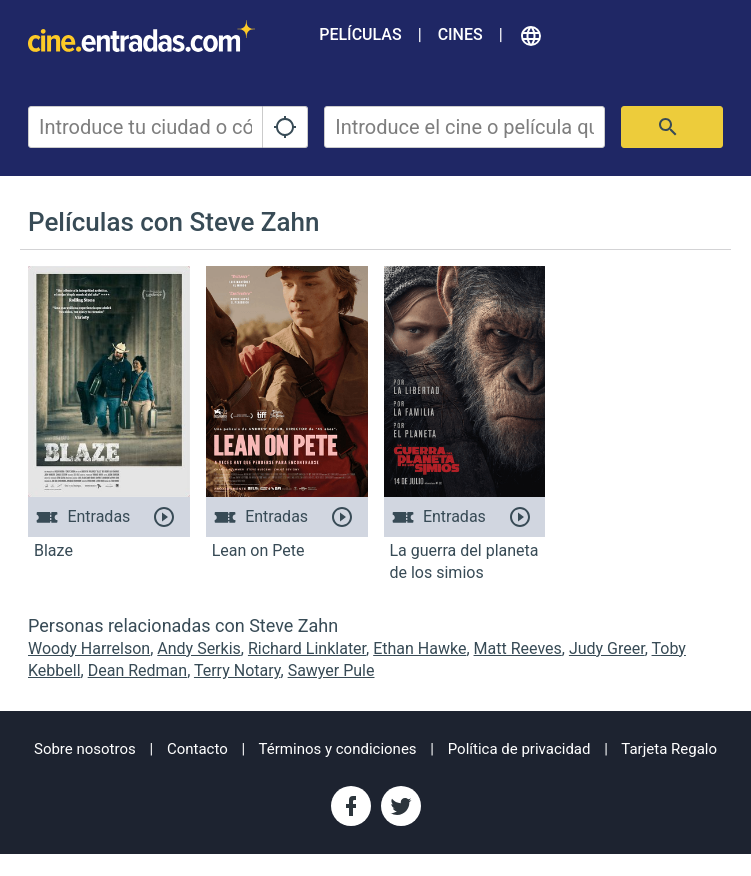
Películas (360, 34)
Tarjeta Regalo (669, 749)
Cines (460, 34)
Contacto (197, 749)
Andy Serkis (199, 648)
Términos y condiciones (338, 749)
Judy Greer (607, 648)
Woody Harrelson (89, 648)
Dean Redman (137, 670)
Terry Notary (237, 670)
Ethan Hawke (419, 648)
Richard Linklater (307, 648)
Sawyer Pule (331, 670)
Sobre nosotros (85, 749)
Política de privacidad (519, 749)
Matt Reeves (518, 648)
